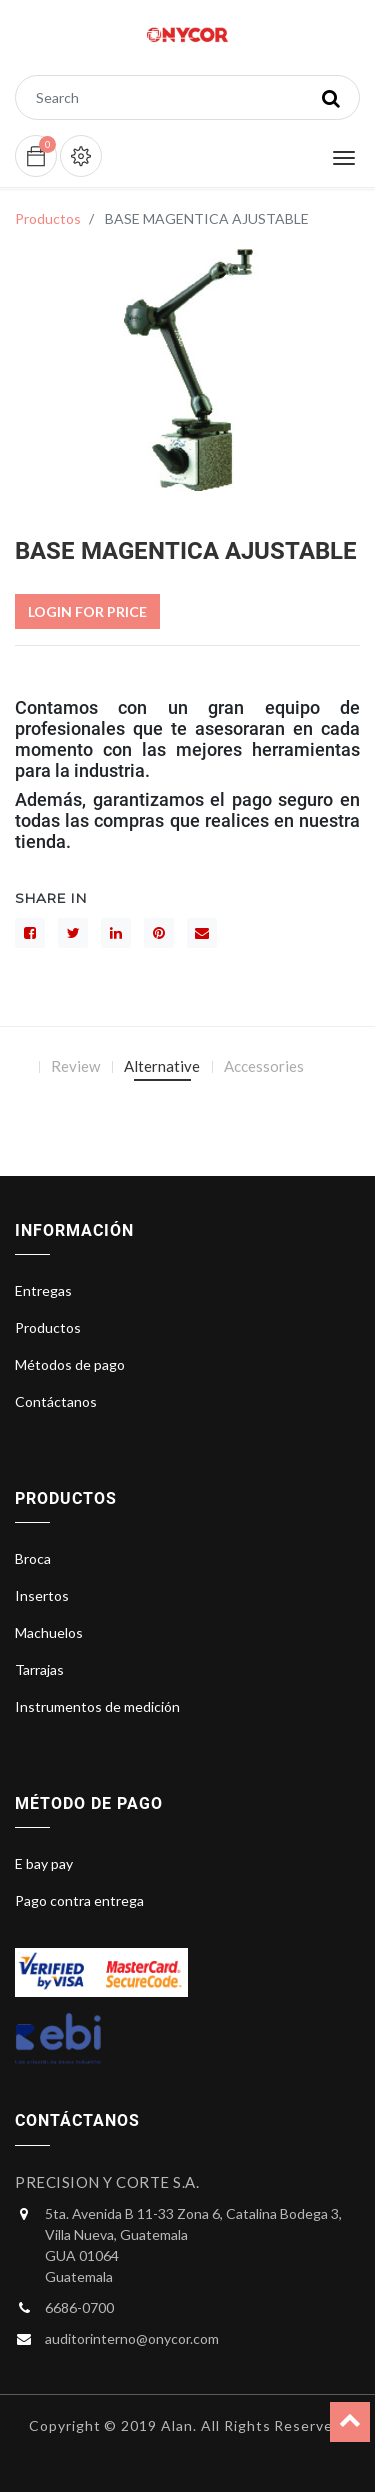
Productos (48, 218)
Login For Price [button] (87, 611)
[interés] (159, 933)
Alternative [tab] (162, 1066)
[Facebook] (30, 933)
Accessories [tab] (264, 1066)
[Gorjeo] (73, 933)
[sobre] (202, 933)
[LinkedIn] (116, 933)
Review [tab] (75, 1066)
